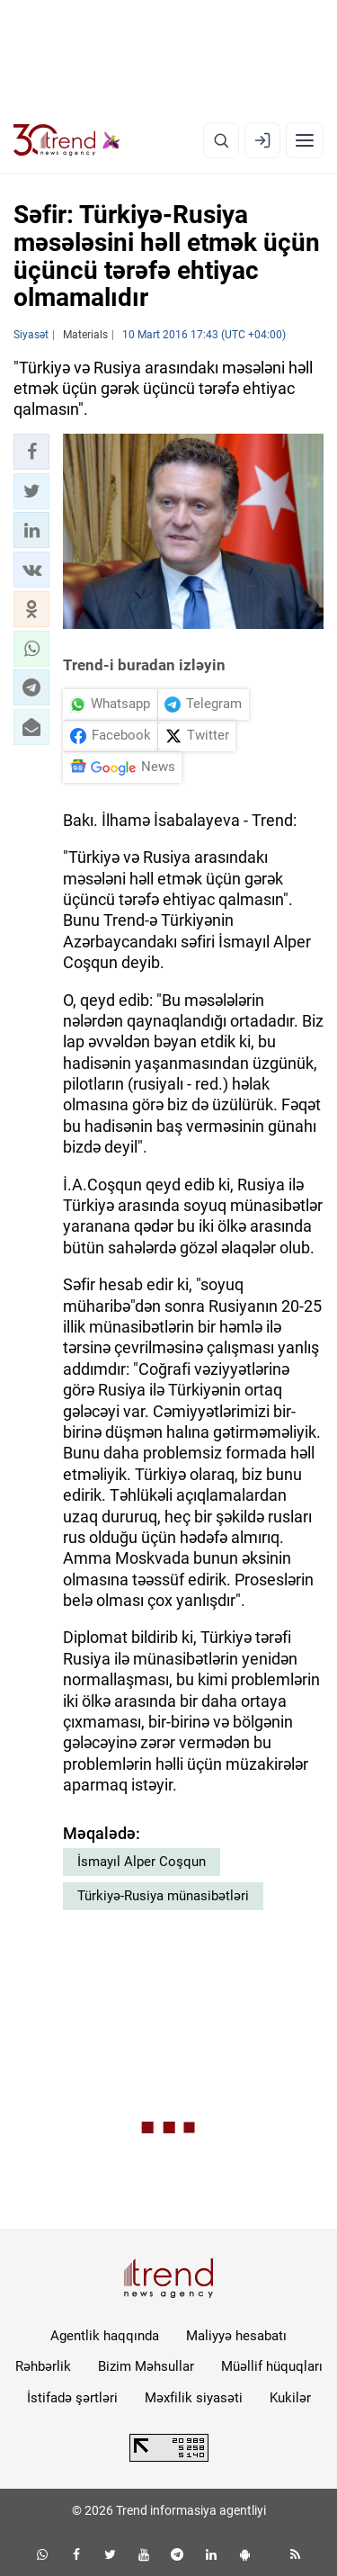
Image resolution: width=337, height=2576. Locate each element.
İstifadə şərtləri (72, 2398)
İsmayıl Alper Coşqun (141, 1861)
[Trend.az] (66, 140)
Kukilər (290, 2398)
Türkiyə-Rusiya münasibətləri (163, 1896)
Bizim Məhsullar (146, 2366)
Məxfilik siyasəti (194, 2398)
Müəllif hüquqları (272, 2366)
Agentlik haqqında (104, 2336)
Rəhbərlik (43, 2366)
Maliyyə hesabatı (236, 2336)
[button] (31, 451)
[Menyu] (305, 140)
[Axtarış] (221, 140)
